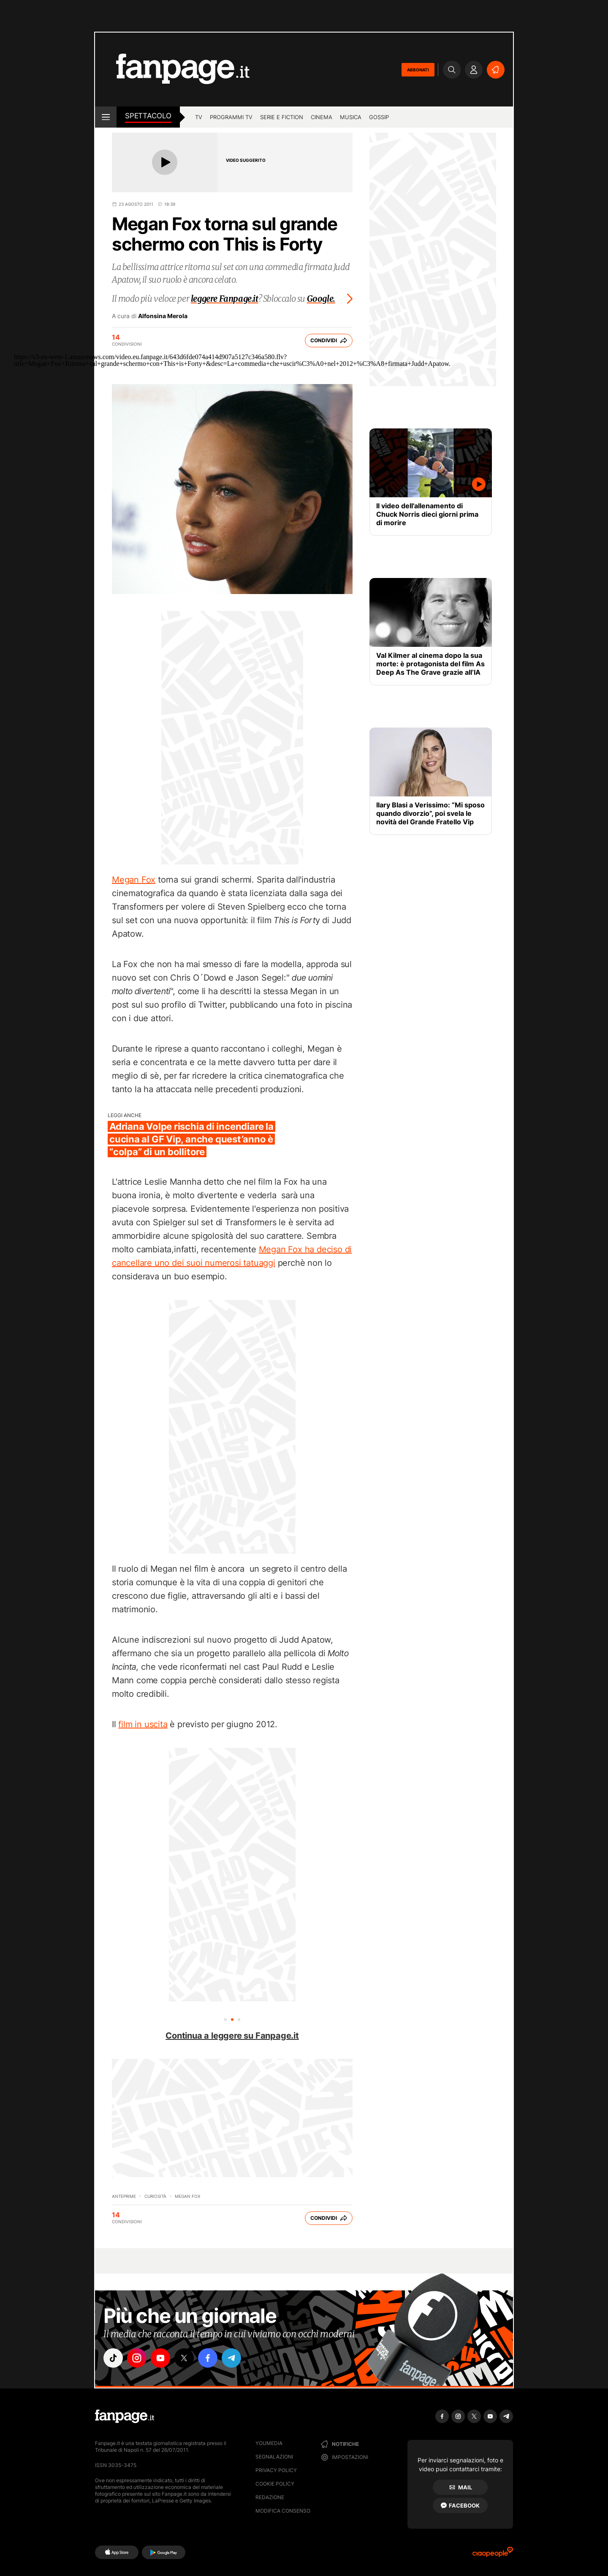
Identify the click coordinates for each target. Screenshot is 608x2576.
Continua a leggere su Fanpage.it (232, 2036)
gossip (379, 117)
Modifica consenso (282, 2511)
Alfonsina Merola (162, 316)
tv (198, 117)
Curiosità (155, 2196)
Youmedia (268, 2443)
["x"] (184, 2358)
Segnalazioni (274, 2456)
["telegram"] (231, 2358)
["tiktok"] (113, 2358)
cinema (321, 117)
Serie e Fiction (281, 117)
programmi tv (231, 117)
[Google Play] (163, 2552)
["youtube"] (160, 2358)
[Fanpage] (124, 2416)
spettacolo (148, 116)
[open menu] (106, 117)
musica (350, 117)
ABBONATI (418, 69)
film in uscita (142, 1724)
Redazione (269, 2497)
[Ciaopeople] (492, 2554)
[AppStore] (116, 2552)
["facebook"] (207, 2358)
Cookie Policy (274, 2484)
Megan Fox (133, 880)
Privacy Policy (276, 2470)
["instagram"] (137, 2358)
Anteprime (124, 2196)
